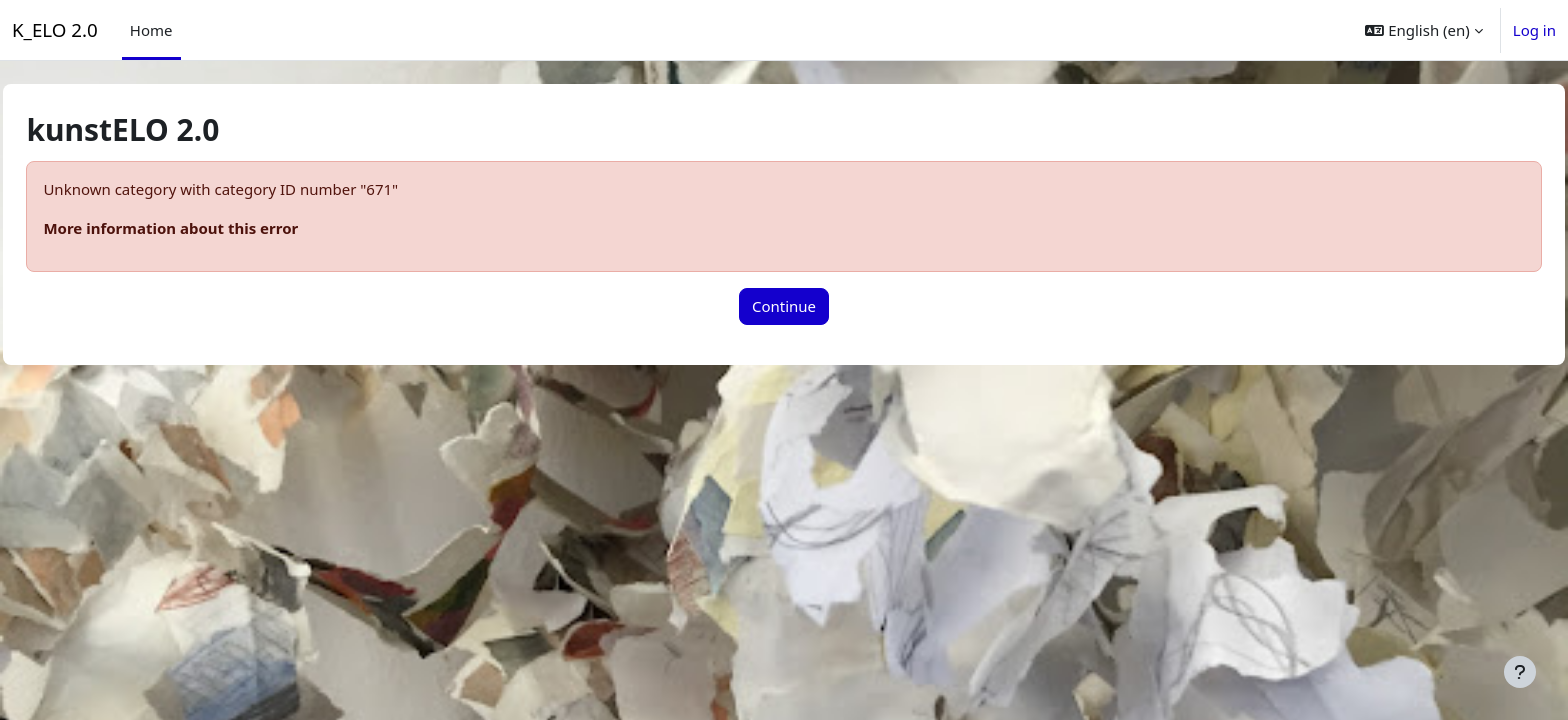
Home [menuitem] (151, 30)
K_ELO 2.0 (55, 29)
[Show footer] (1520, 672)
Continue (784, 306)
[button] (1423, 30)
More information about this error (215, 228)
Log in (1534, 30)
